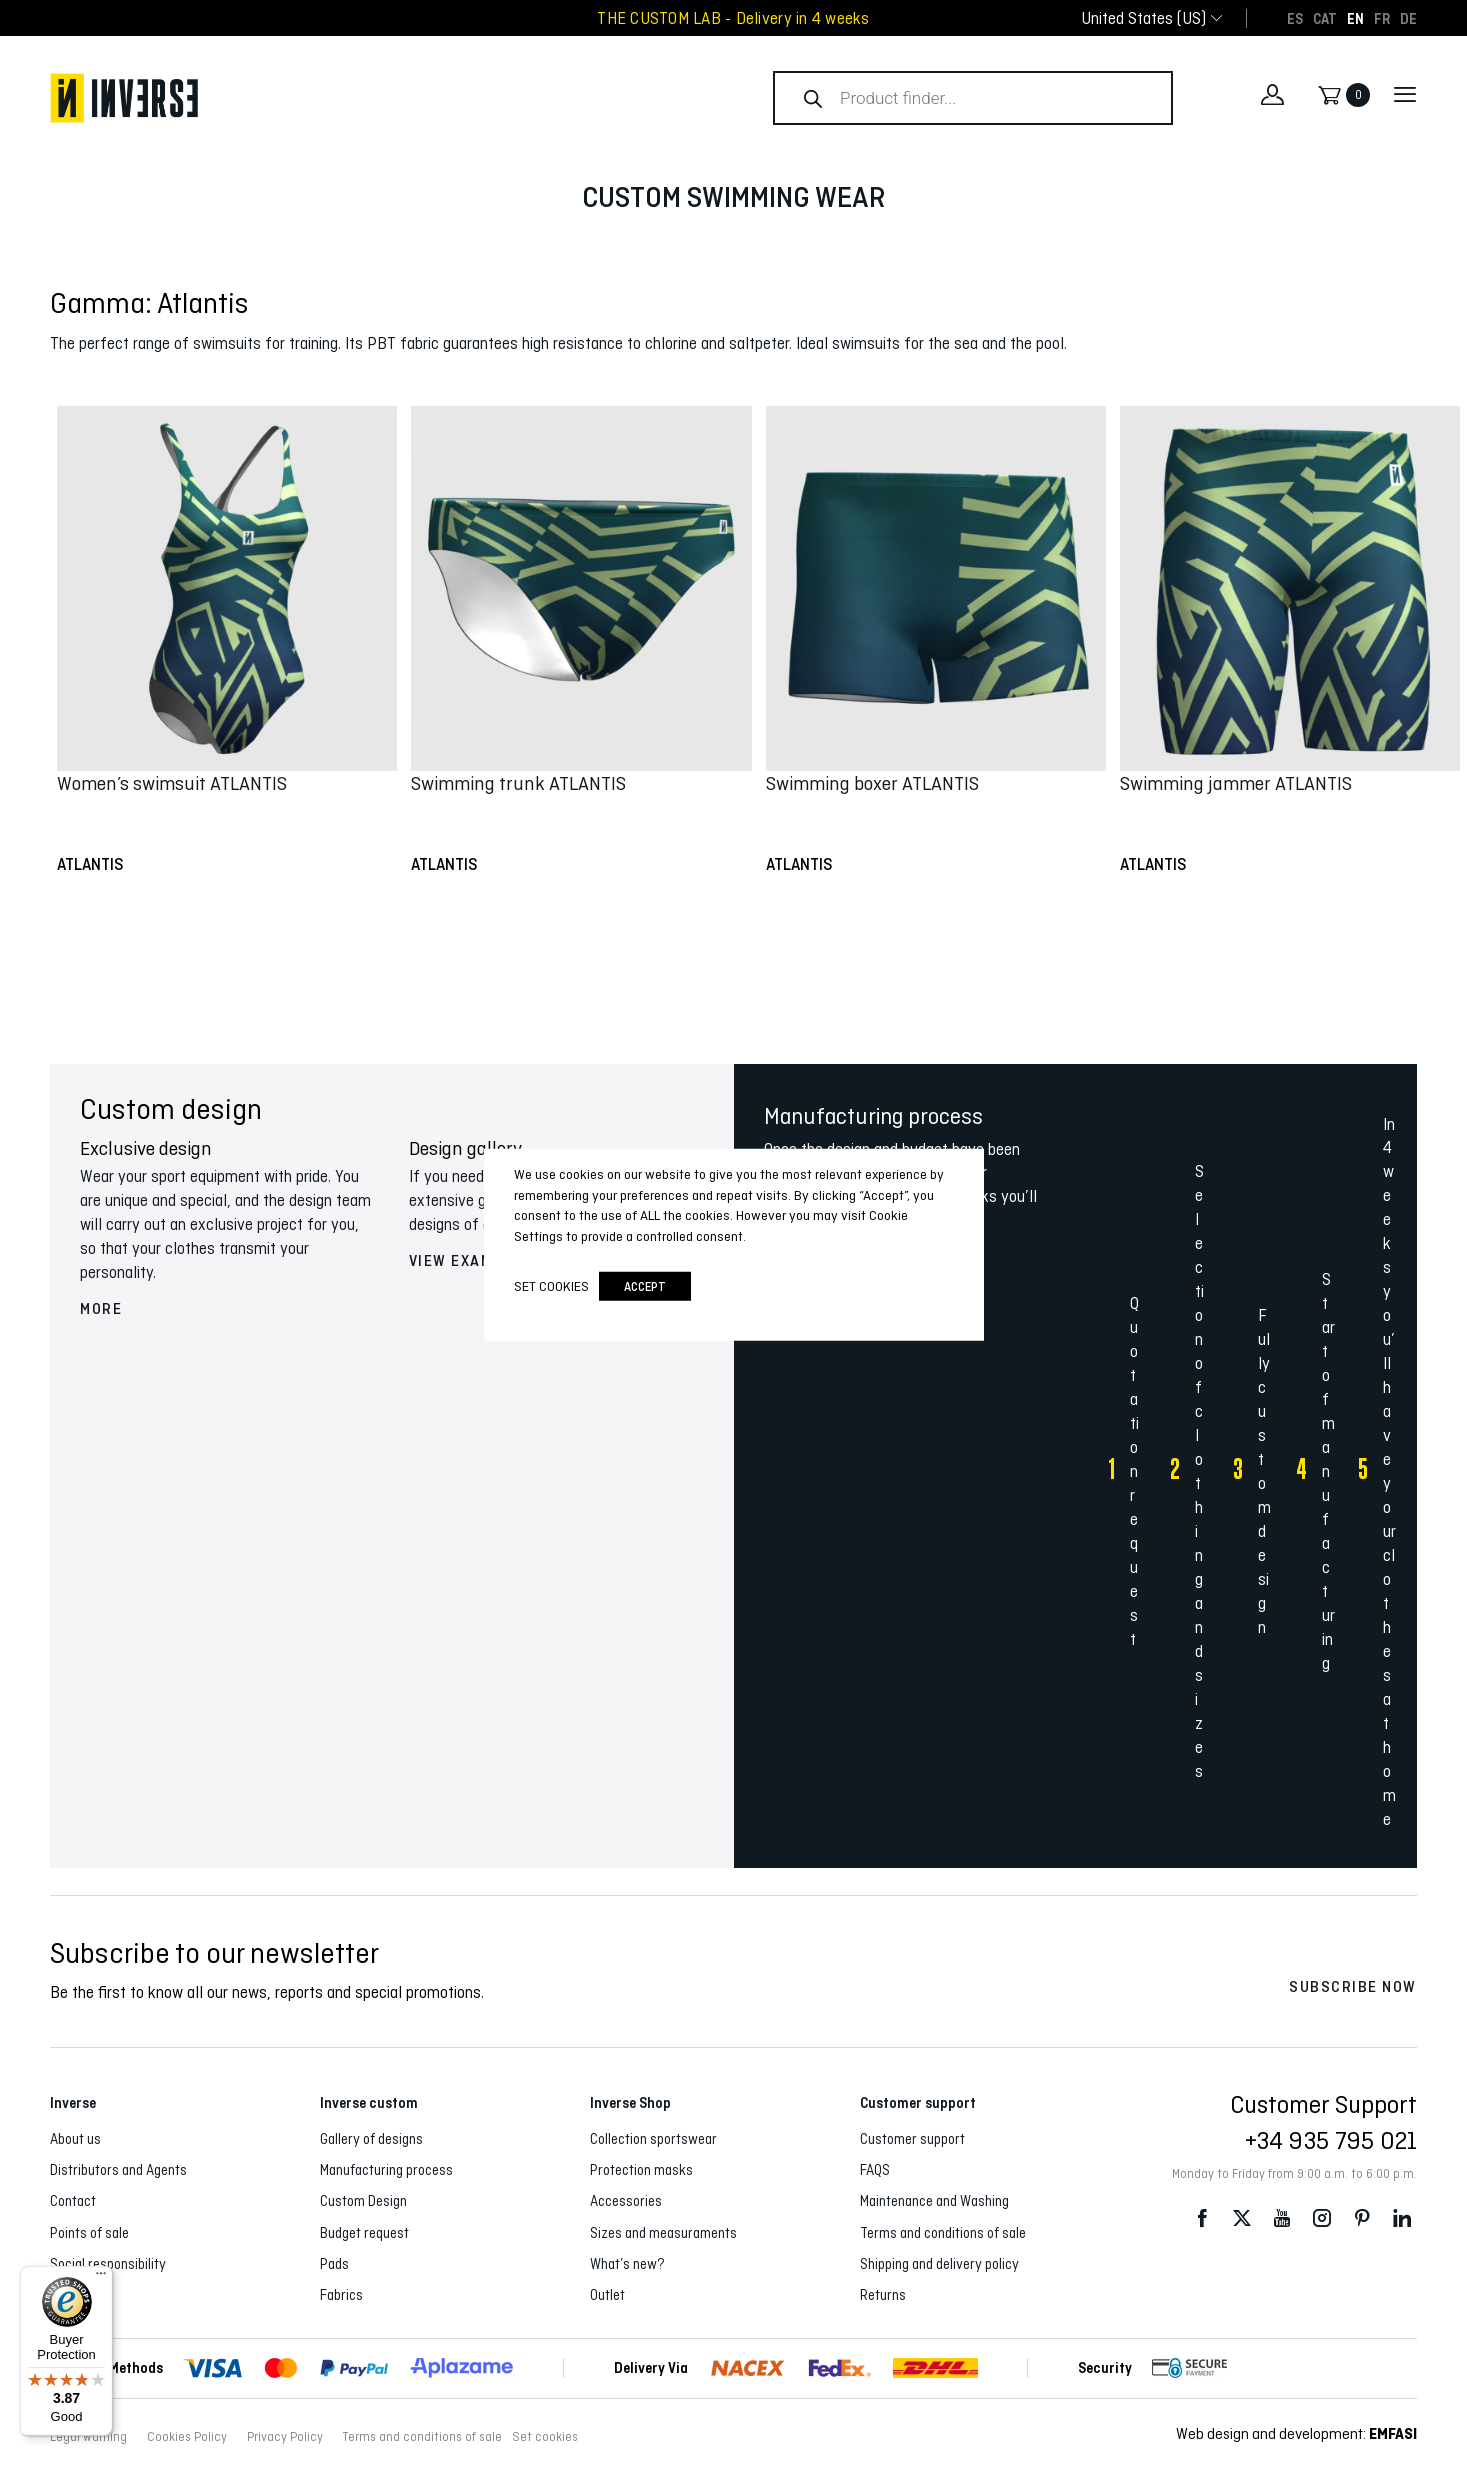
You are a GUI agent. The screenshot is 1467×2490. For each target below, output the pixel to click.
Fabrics (341, 2295)
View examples (470, 1261)
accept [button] (645, 1285)
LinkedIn (1402, 2218)
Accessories (626, 2201)
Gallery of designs (371, 2139)
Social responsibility (108, 2264)
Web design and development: (1296, 2433)
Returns (883, 2295)
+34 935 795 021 (1331, 2140)
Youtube (1282, 2218)
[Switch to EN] (1355, 18)
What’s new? (627, 2264)
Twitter (1242, 2218)
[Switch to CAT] (1325, 18)
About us (75, 2139)
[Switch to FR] (1382, 18)
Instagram (1322, 2218)
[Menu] (101, 2278)
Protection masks (641, 2170)
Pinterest (1362, 2218)
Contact (73, 2201)
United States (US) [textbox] (1143, 18)
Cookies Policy (187, 2437)
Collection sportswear (653, 2139)
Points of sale (89, 2233)
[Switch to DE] (1408, 18)
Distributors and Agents (118, 2170)
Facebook (1202, 2218)
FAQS (875, 2170)
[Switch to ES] (1295, 18)
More (101, 1309)
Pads (334, 2264)
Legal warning (88, 2437)
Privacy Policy (285, 2437)
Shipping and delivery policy (939, 2264)
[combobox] (1143, 18)
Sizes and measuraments (663, 2233)
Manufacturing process (386, 2170)
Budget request (364, 2233)
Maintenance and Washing (934, 2201)
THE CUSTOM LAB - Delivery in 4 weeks (733, 18)
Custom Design (363, 2201)
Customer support (912, 2139)
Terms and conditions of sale (943, 2233)
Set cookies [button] (545, 2437)
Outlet (607, 2295)
